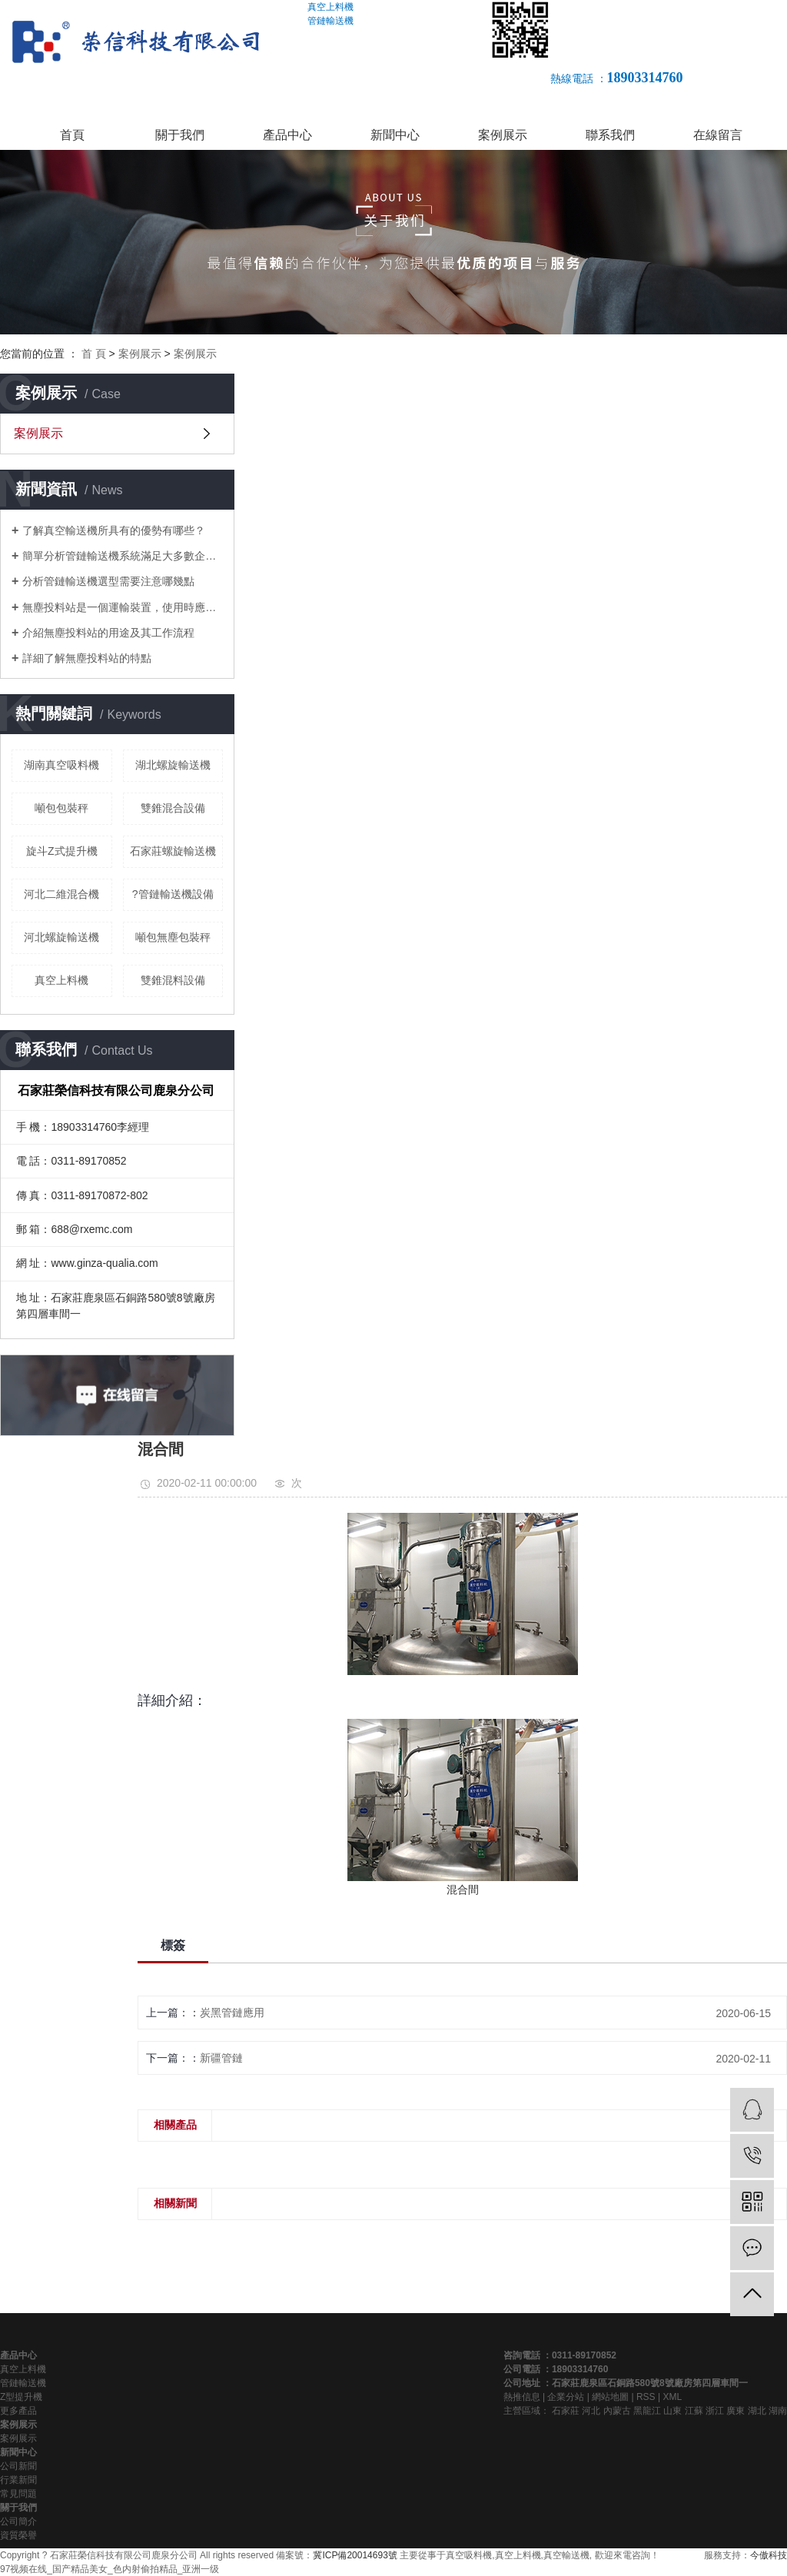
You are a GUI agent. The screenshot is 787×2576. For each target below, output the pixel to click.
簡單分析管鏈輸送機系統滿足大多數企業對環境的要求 (122, 556)
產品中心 (287, 134)
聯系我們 (610, 134)
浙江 (715, 2410)
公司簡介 (18, 2521)
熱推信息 (521, 2397)
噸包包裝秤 (61, 808)
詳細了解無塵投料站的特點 (86, 658)
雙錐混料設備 (173, 980)
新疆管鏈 (221, 2058)
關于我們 (179, 134)
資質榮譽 (18, 2535)
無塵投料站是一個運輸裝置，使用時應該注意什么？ (122, 607)
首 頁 (93, 353)
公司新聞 (18, 2466)
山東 (672, 2410)
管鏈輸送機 (23, 2383)
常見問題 (18, 2493)
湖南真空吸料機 (61, 765)
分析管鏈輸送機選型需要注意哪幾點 (108, 581)
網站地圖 (610, 2397)
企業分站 (565, 2397)
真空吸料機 (469, 2555)
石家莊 (565, 2410)
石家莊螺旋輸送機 (173, 851)
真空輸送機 (566, 2555)
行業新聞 (18, 2480)
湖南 (778, 2410)
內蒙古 (617, 2410)
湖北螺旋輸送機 (173, 765)
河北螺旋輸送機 (61, 937)
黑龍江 (647, 2410)
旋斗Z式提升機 (62, 851)
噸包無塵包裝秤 (173, 937)
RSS (646, 2397)
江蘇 (694, 2410)
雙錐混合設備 (173, 808)
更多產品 (18, 2410)
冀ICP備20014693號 (355, 2555)
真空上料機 (61, 980)
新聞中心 (395, 134)
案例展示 (502, 134)
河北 (591, 2410)
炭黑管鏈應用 (232, 2012)
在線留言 (717, 134)
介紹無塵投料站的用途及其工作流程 (108, 633)
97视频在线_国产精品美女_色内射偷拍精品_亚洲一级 (109, 2569)
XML (672, 2397)
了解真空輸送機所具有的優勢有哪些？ (113, 530)
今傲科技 (768, 2555)
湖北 (757, 2410)
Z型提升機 (21, 2397)
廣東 (735, 2410)
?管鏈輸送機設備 (173, 894)
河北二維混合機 (61, 894)
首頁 (72, 134)
